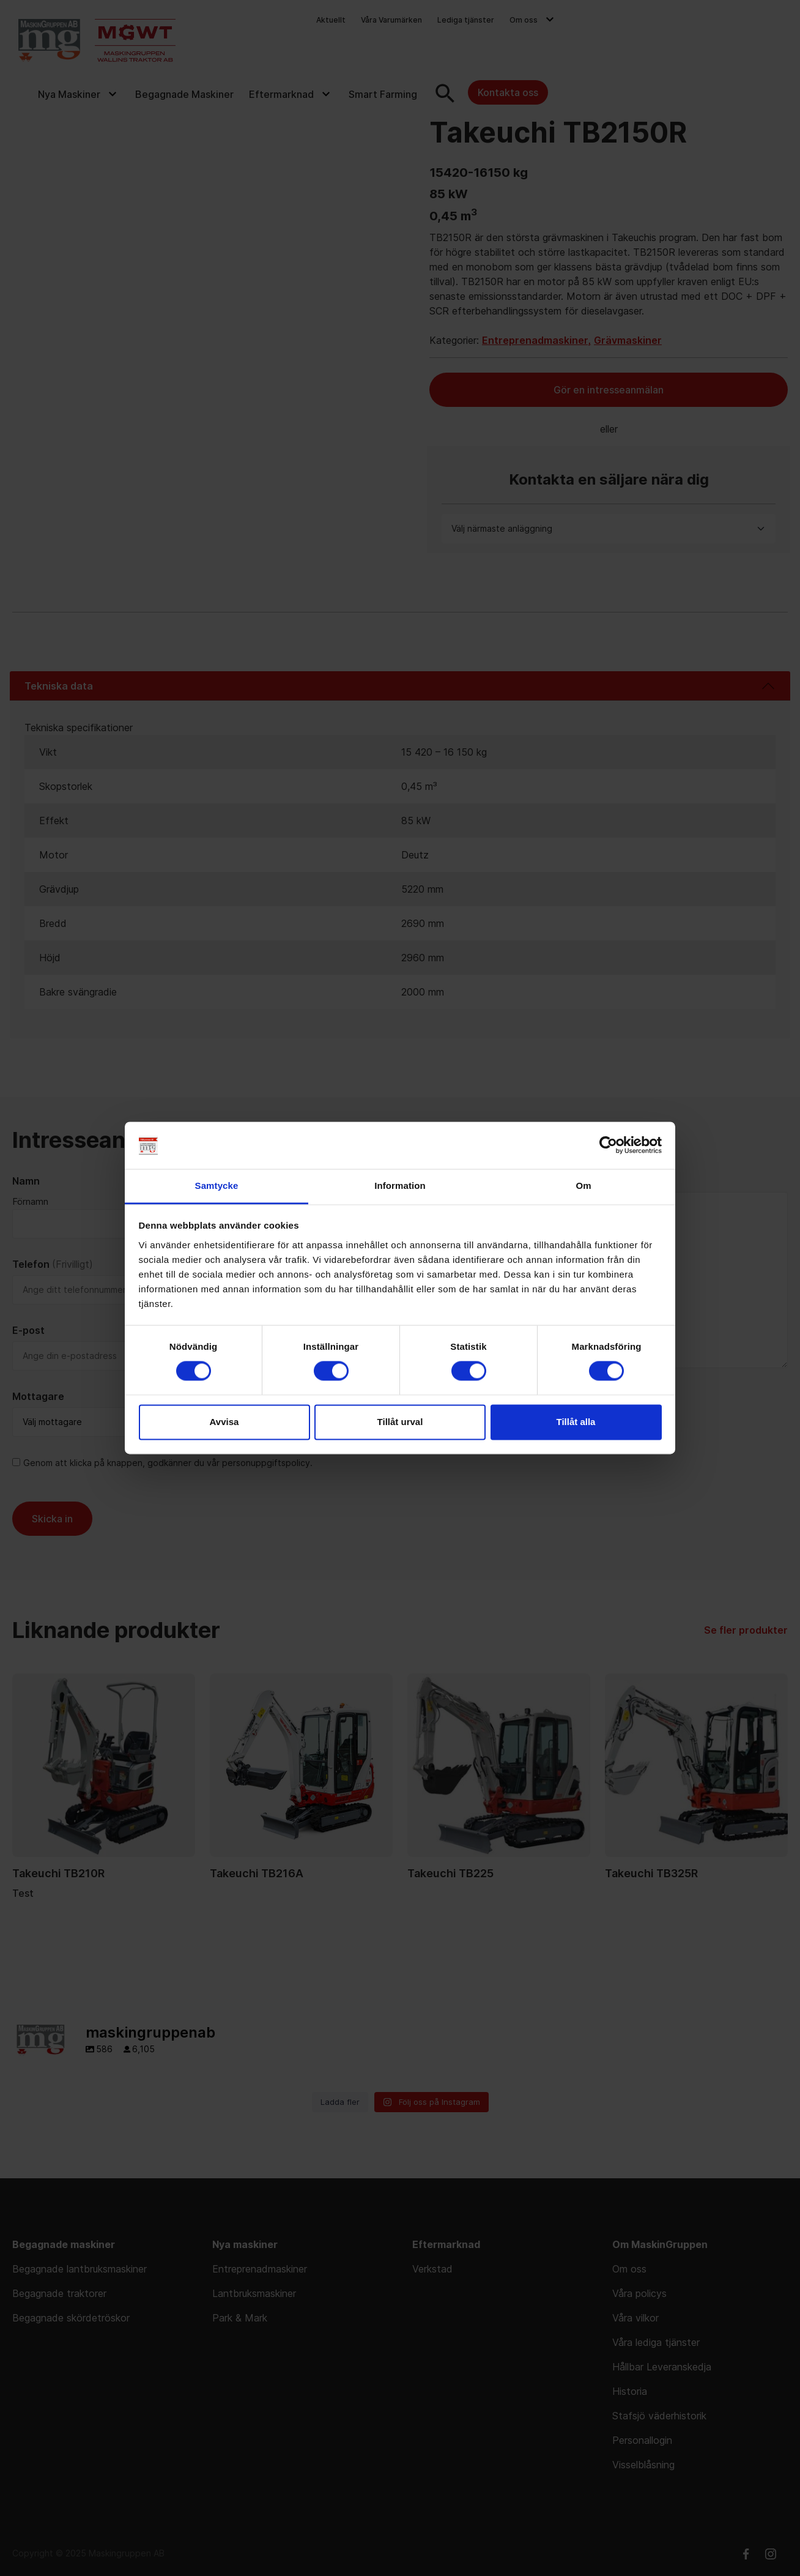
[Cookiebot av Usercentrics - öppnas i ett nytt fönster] (608, 1145)
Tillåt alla (576, 1421)
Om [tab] (583, 1185)
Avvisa (224, 1421)
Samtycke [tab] (217, 1185)
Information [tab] (400, 1185)
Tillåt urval (400, 1421)
